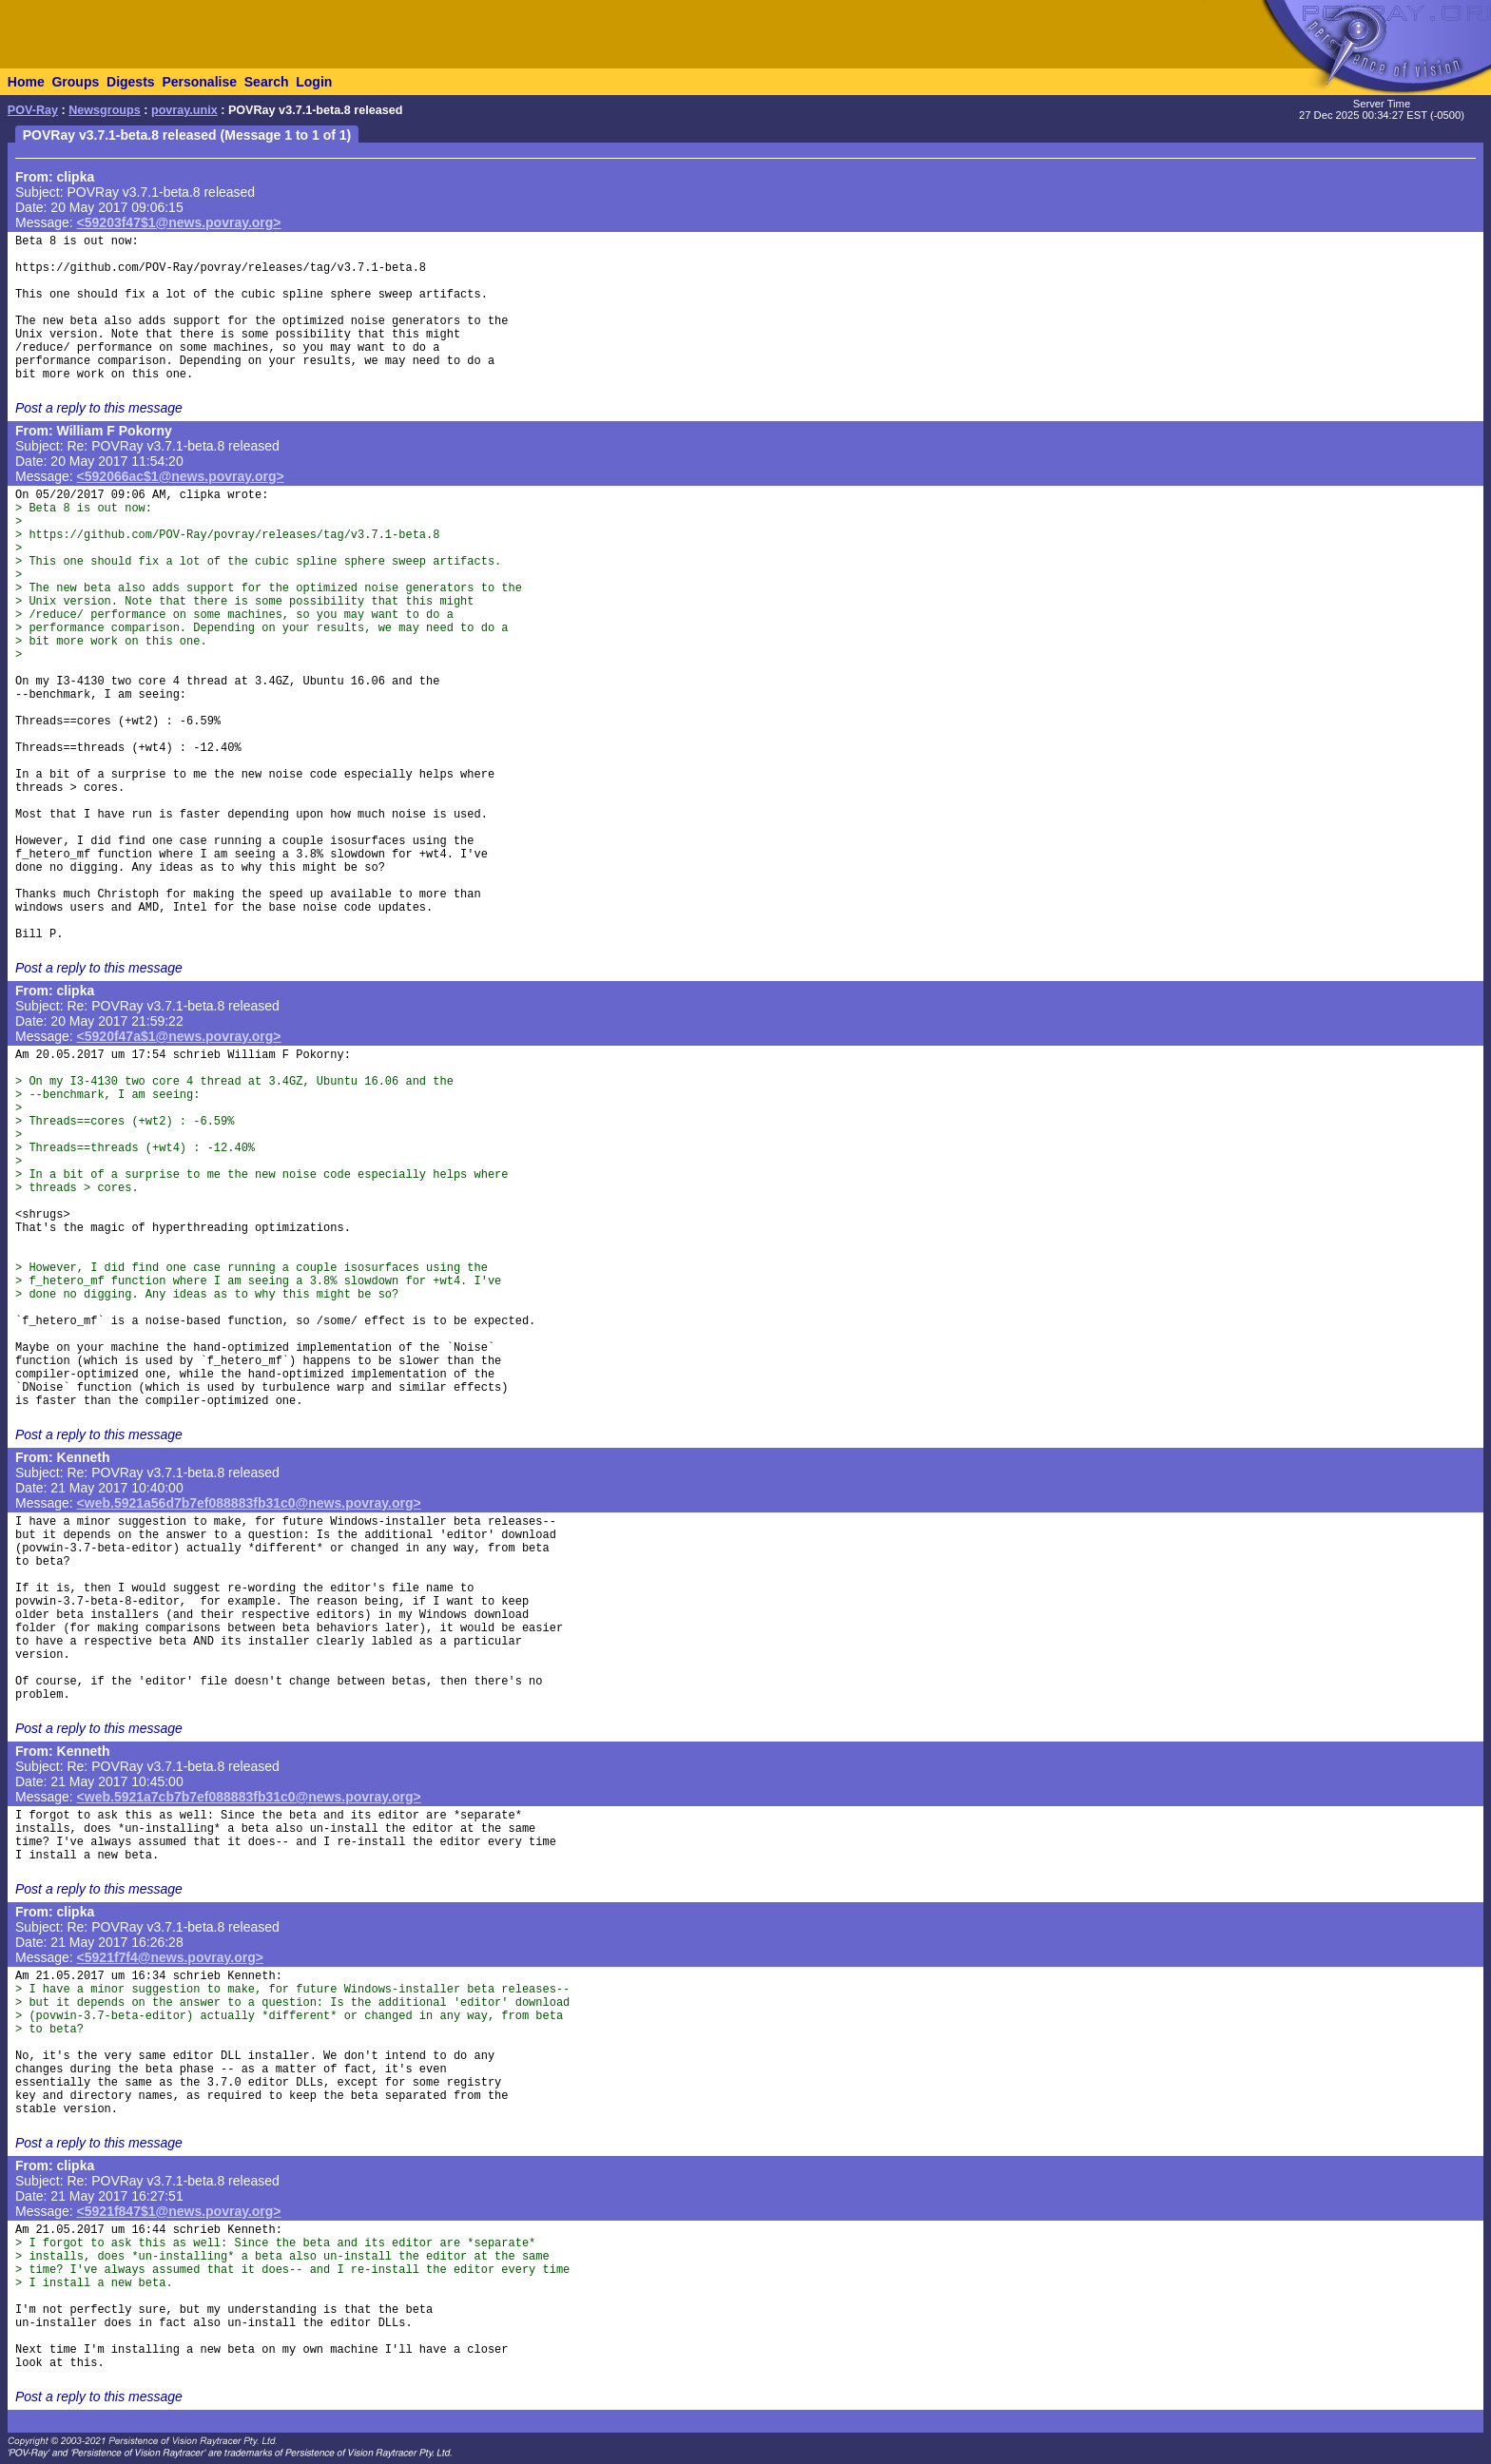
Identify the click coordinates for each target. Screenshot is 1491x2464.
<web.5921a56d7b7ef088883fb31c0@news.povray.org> (249, 1503)
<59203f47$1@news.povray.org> (179, 222)
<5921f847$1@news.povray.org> (179, 2211)
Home (26, 81)
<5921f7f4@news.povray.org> (170, 1957)
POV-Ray (33, 110)
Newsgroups (104, 110)
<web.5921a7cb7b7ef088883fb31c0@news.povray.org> (249, 1796)
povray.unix (184, 110)
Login (314, 81)
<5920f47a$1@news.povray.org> (179, 1036)
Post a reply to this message (99, 407)
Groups (75, 81)
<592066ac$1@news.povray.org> (180, 476)
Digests (130, 81)
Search (266, 81)
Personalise (199, 81)
